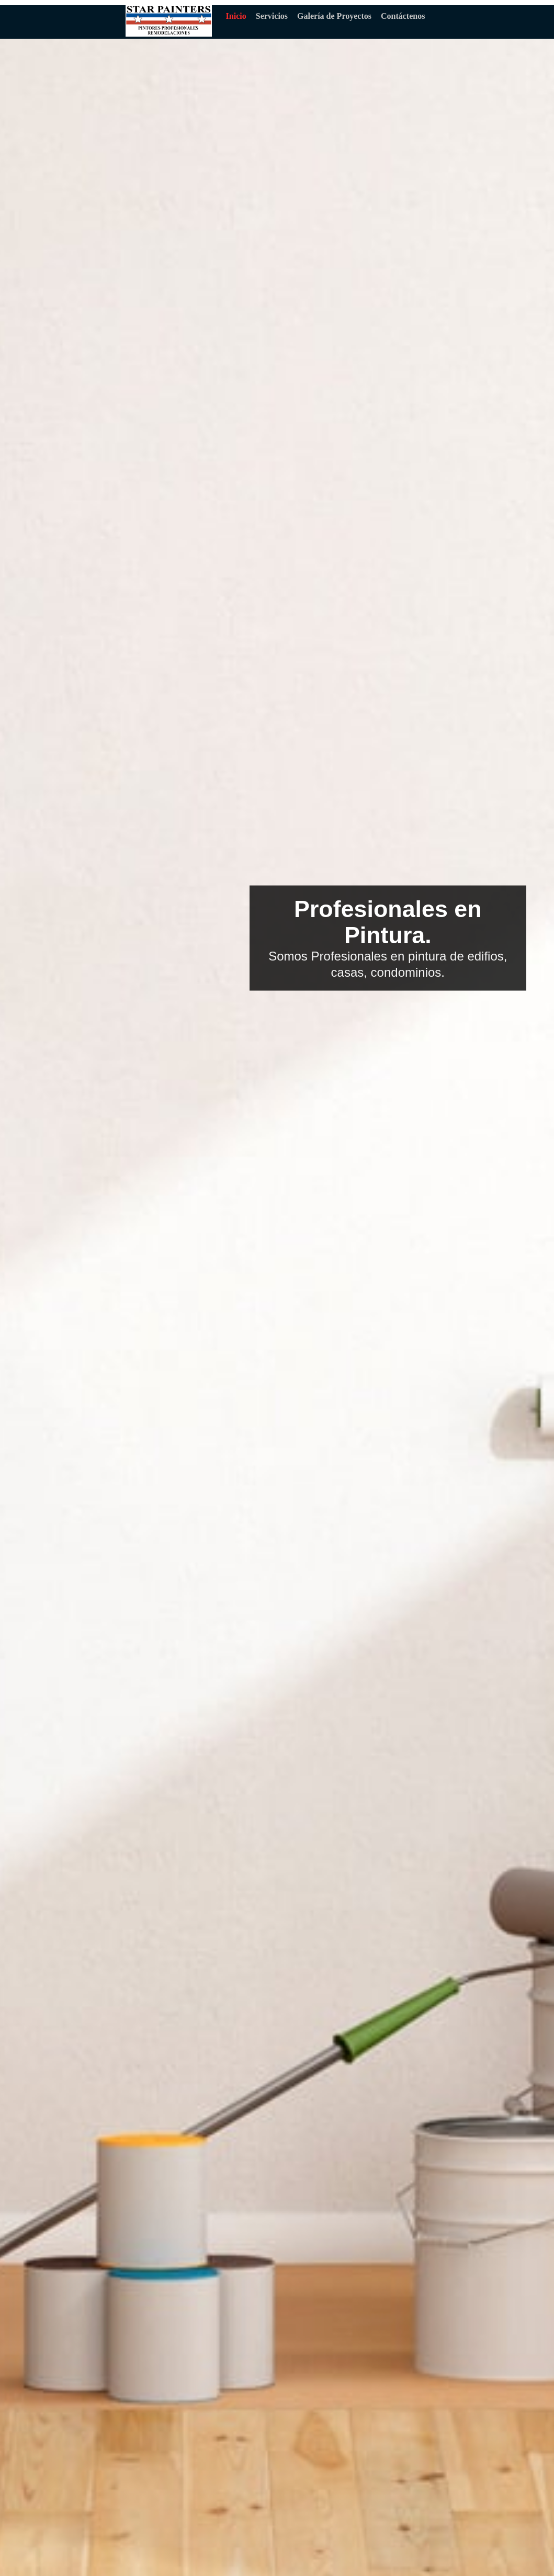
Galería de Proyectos (334, 16)
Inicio (236, 16)
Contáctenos (403, 16)
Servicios (272, 16)
